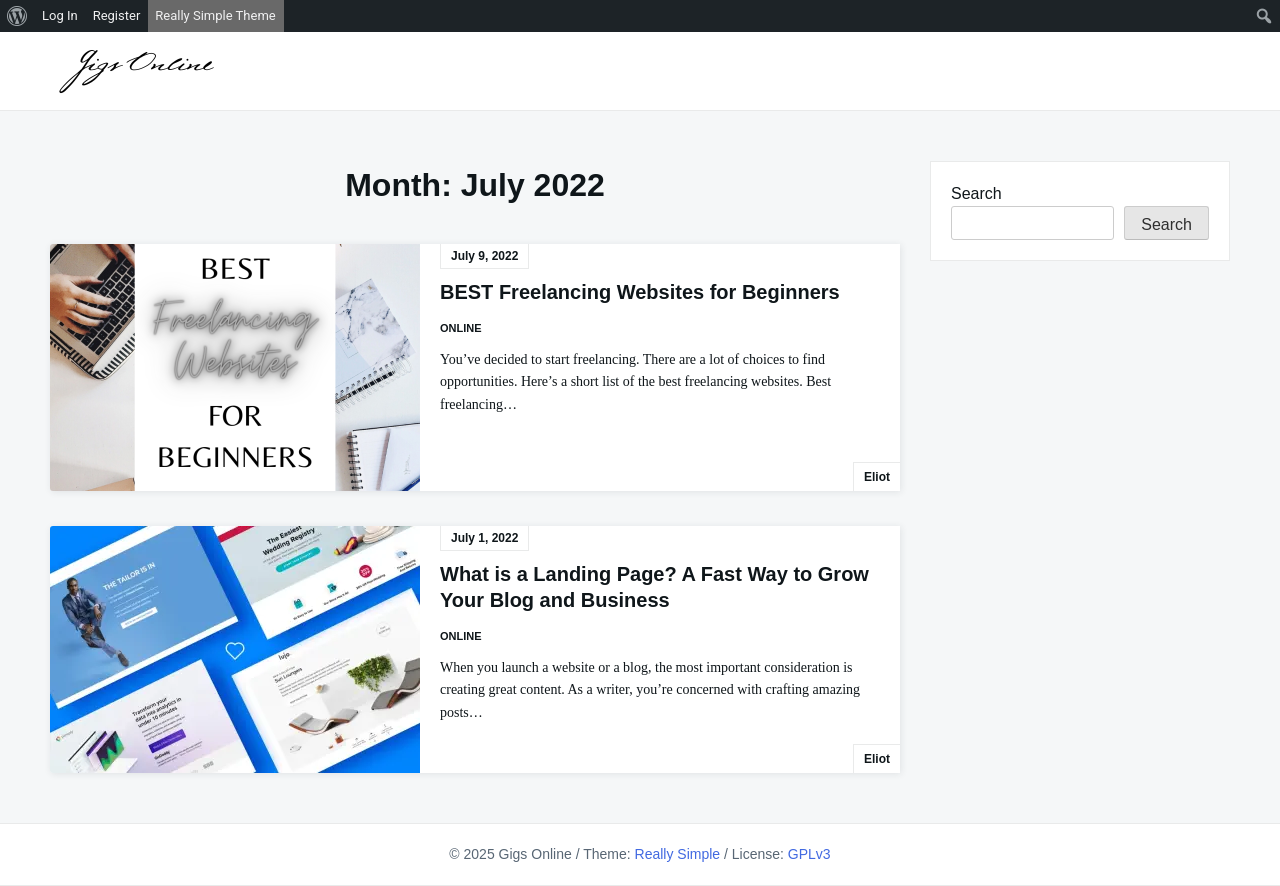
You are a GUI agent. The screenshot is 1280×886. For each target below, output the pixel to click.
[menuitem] (17, 16)
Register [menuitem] (117, 15)
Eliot (877, 477)
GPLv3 (809, 854)
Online (461, 328)
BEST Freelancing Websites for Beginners (640, 292)
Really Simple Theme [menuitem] (215, 15)
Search (976, 193)
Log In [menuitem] (60, 15)
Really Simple (678, 854)
